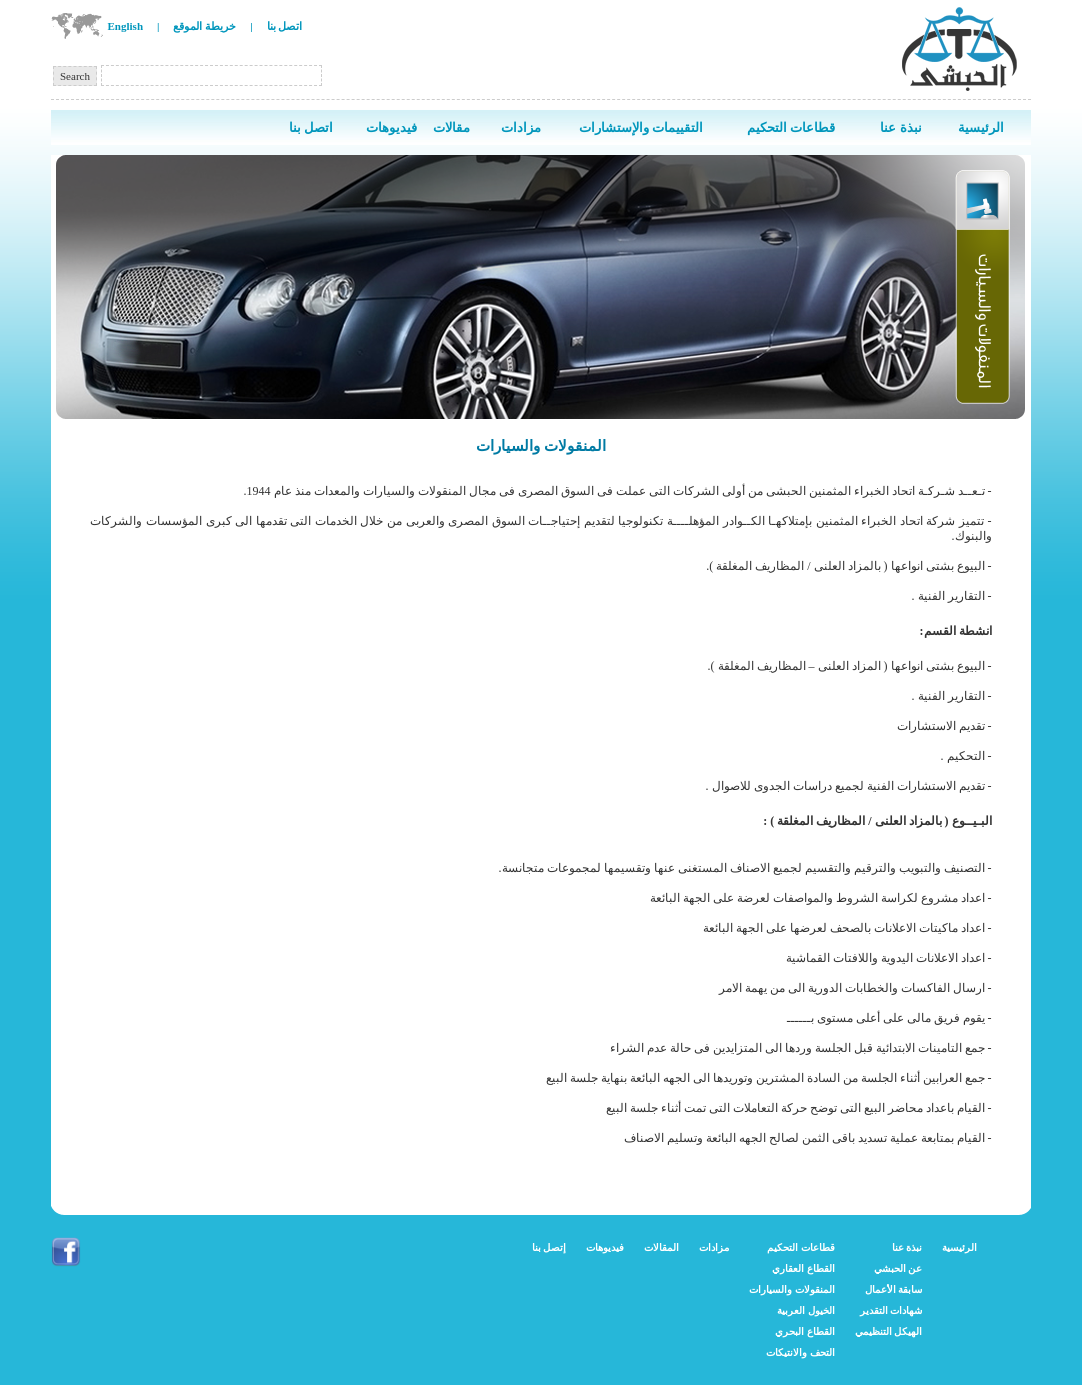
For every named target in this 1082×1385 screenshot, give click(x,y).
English (125, 26)
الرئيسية (959, 1247)
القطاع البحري (805, 1331)
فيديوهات (605, 1247)
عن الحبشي (898, 1268)
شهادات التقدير (891, 1310)
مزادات (714, 1247)
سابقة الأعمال (894, 1289)
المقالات (661, 1247)
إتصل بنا (549, 1247)
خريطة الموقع (204, 26)
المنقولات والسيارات (792, 1289)
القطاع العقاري (803, 1268)
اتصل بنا (285, 26)
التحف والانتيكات (800, 1352)
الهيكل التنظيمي (889, 1331)
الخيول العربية (806, 1310)
